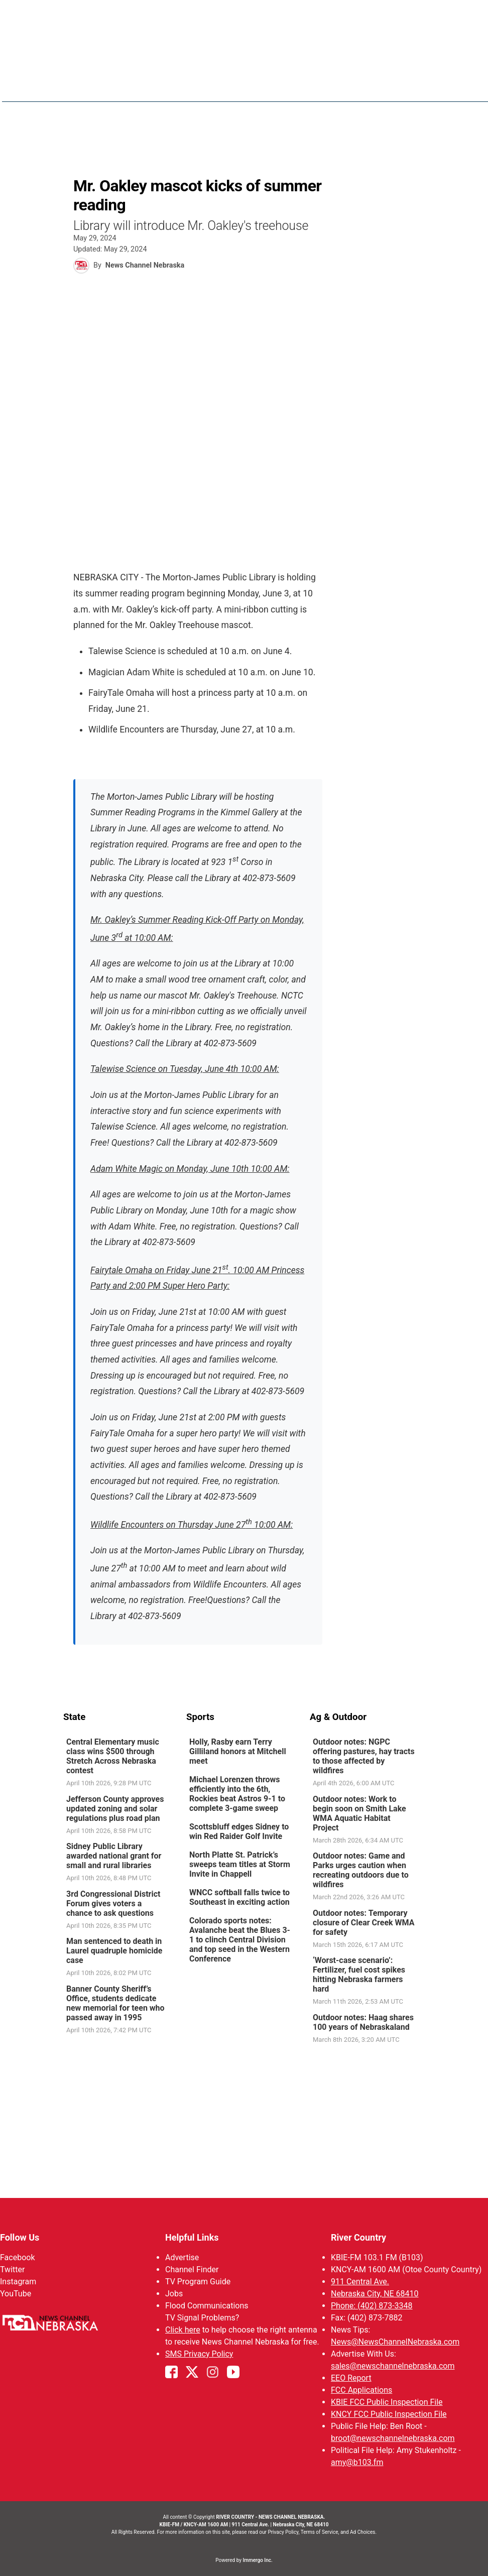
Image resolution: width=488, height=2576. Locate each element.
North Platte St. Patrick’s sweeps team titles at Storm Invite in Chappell (239, 1864)
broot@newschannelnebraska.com (393, 2438)
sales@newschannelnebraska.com (392, 2366)
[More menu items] (414, 85)
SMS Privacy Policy (199, 2354)
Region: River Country (106, 91)
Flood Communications (207, 2305)
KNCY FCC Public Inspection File (389, 2414)
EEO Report (351, 2378)
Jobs (174, 2293)
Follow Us (19, 2237)
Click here (182, 2330)
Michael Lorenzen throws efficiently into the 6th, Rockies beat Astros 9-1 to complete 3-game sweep (237, 1794)
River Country (358, 2237)
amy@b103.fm (357, 2462)
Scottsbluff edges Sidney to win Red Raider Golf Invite (239, 1831)
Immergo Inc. (257, 2560)
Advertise (182, 2257)
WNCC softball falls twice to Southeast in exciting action (239, 1897)
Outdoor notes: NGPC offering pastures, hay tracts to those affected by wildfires (364, 1756)
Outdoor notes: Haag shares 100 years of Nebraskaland (363, 2021)
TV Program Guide (197, 2281)
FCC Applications (361, 2390)
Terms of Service (319, 2532)
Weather (320, 85)
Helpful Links (192, 2237)
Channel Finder (191, 2269)
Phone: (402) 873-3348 (372, 2305)
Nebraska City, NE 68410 (375, 2293)
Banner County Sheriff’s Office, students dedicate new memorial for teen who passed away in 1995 (115, 2003)
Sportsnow (373, 85)
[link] (120, 1762)
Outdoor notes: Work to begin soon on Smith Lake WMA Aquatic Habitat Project (359, 1813)
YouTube (15, 2293)
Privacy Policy (283, 2532)
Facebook (17, 2257)
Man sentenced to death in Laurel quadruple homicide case (114, 1950)
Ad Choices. (363, 2532)
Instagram (18, 2281)
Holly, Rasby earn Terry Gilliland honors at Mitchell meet (237, 1751)
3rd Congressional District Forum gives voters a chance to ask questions (113, 1903)
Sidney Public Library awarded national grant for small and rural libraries (113, 1856)
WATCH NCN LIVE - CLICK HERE (244, 15)
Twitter (12, 2269)
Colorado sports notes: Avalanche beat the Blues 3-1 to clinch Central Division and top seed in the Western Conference (239, 1940)
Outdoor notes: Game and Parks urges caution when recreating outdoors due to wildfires (361, 1870)
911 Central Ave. (360, 2281)
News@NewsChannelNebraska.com (395, 2342)
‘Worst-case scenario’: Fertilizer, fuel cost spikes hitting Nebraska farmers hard (359, 1974)
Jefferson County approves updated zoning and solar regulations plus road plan (115, 1808)
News (278, 85)
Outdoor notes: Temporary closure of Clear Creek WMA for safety (363, 1922)
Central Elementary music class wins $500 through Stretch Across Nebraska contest (112, 1756)
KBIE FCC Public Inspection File (387, 2402)
